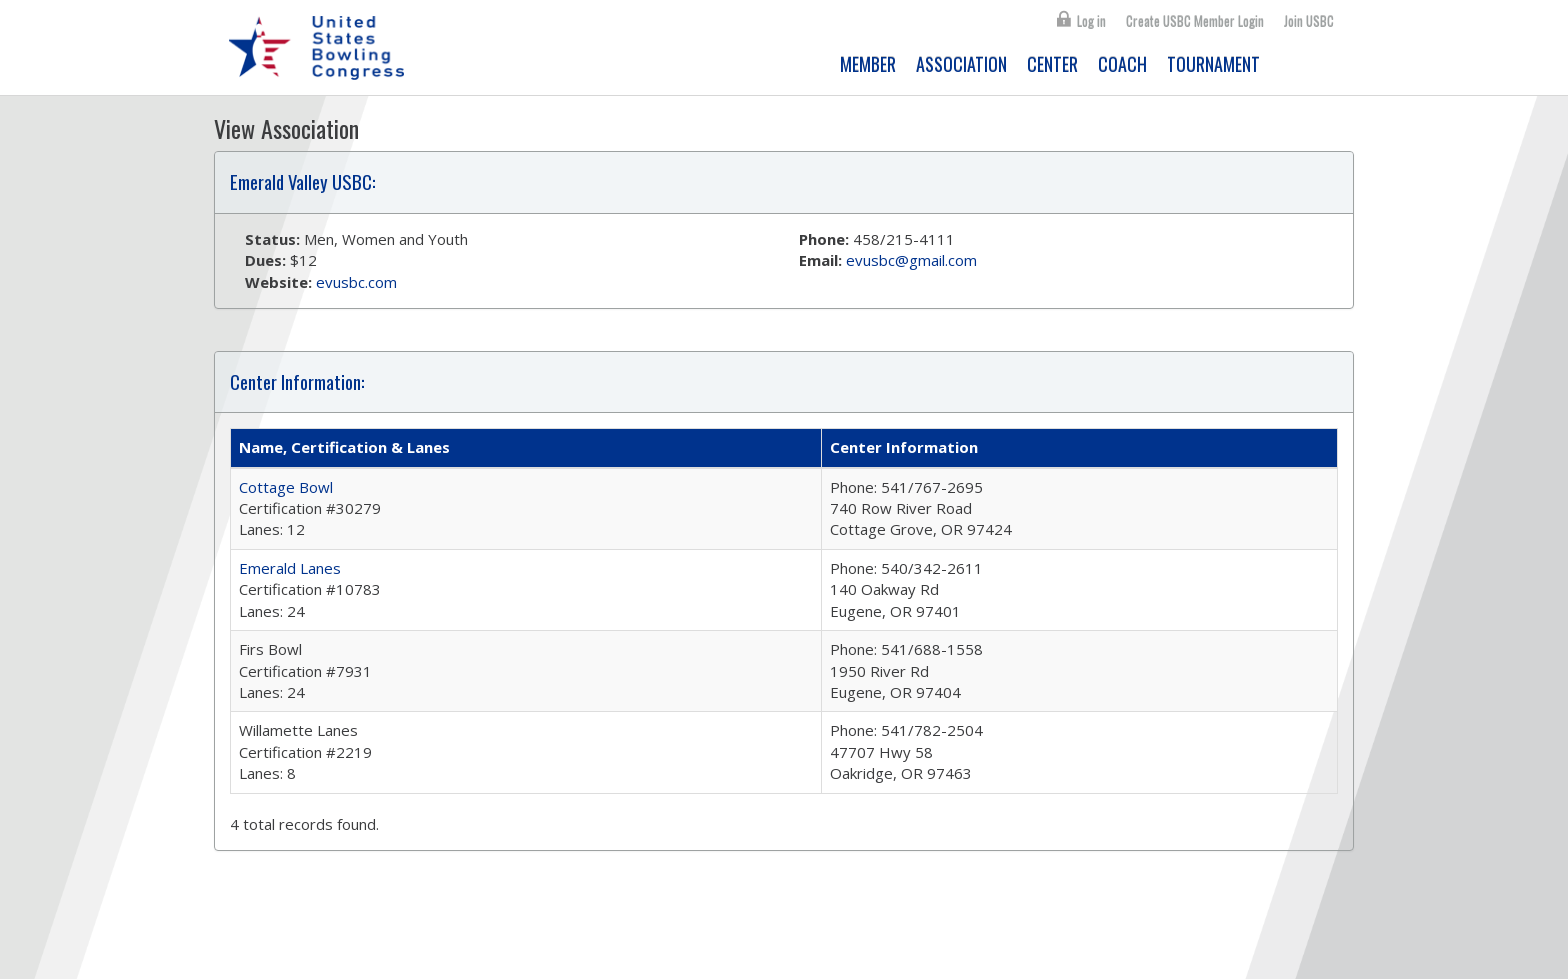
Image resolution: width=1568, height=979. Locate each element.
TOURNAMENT (1213, 64)
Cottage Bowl (286, 487)
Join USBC (1309, 21)
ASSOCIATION (961, 64)
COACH (1122, 64)
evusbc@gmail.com (911, 260)
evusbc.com (356, 282)
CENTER (1052, 64)
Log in (1091, 21)
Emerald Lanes (290, 568)
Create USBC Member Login (1195, 21)
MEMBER (868, 64)
